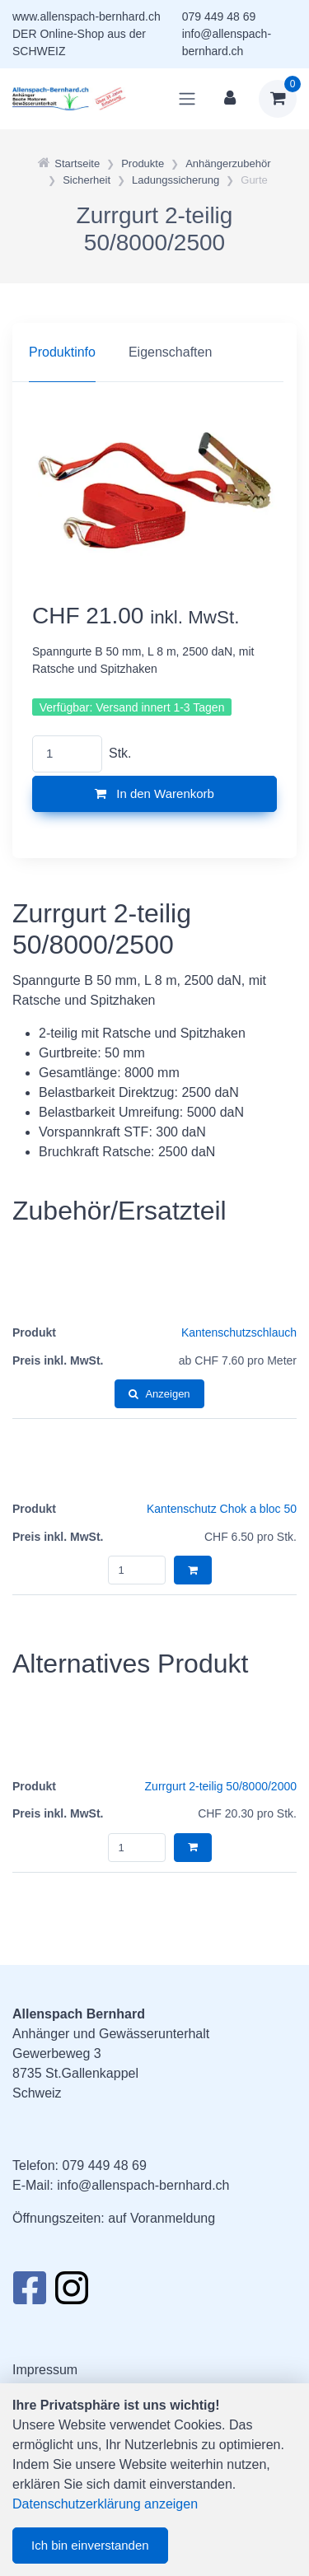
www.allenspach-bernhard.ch (86, 16)
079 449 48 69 (219, 16)
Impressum (44, 2370)
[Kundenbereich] (230, 99)
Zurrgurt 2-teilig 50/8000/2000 (221, 1786)
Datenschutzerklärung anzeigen (105, 2504)
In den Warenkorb (154, 793)
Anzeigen (159, 1394)
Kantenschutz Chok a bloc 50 (222, 1508)
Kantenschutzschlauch (239, 1332)
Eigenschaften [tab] (170, 352)
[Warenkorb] (278, 99)
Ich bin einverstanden (90, 2545)
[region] (154, 352)
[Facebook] (29, 2292)
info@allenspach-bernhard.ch (143, 2185)
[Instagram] (71, 2292)
